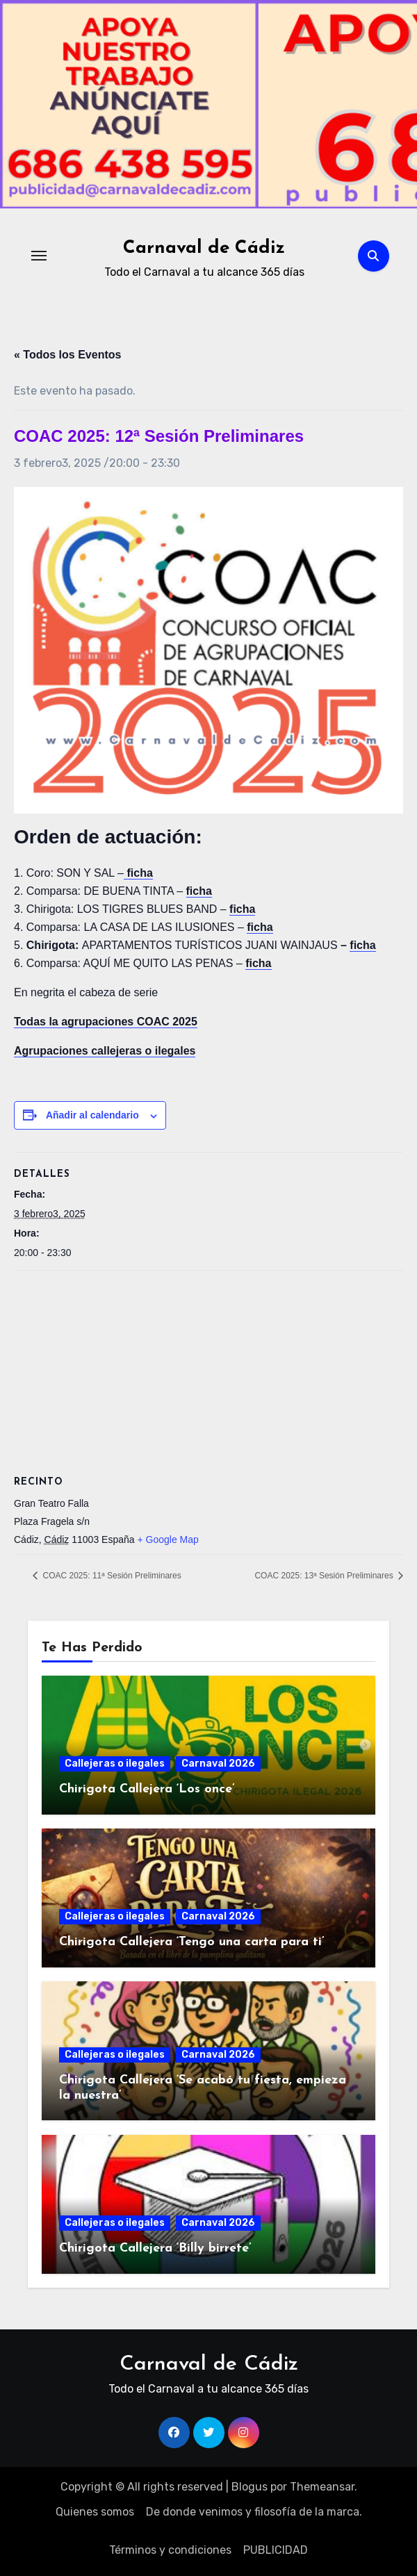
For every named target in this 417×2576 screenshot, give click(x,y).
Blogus (249, 2486)
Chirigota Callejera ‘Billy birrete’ (155, 2248)
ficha (362, 945)
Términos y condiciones (170, 2550)
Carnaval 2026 (218, 1763)
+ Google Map (167, 1539)
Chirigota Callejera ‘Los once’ (147, 1789)
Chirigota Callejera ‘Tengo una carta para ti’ (192, 1942)
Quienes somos (95, 2511)
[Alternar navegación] (39, 255)
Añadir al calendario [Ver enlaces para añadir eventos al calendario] (92, 1115)
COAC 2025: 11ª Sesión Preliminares (110, 1575)
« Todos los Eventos (67, 355)
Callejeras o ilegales (115, 1763)
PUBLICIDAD (275, 2550)
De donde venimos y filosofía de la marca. (254, 2511)
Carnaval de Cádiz (204, 248)
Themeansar (322, 2486)
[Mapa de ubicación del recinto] (208, 1371)
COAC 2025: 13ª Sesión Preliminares (324, 1575)
